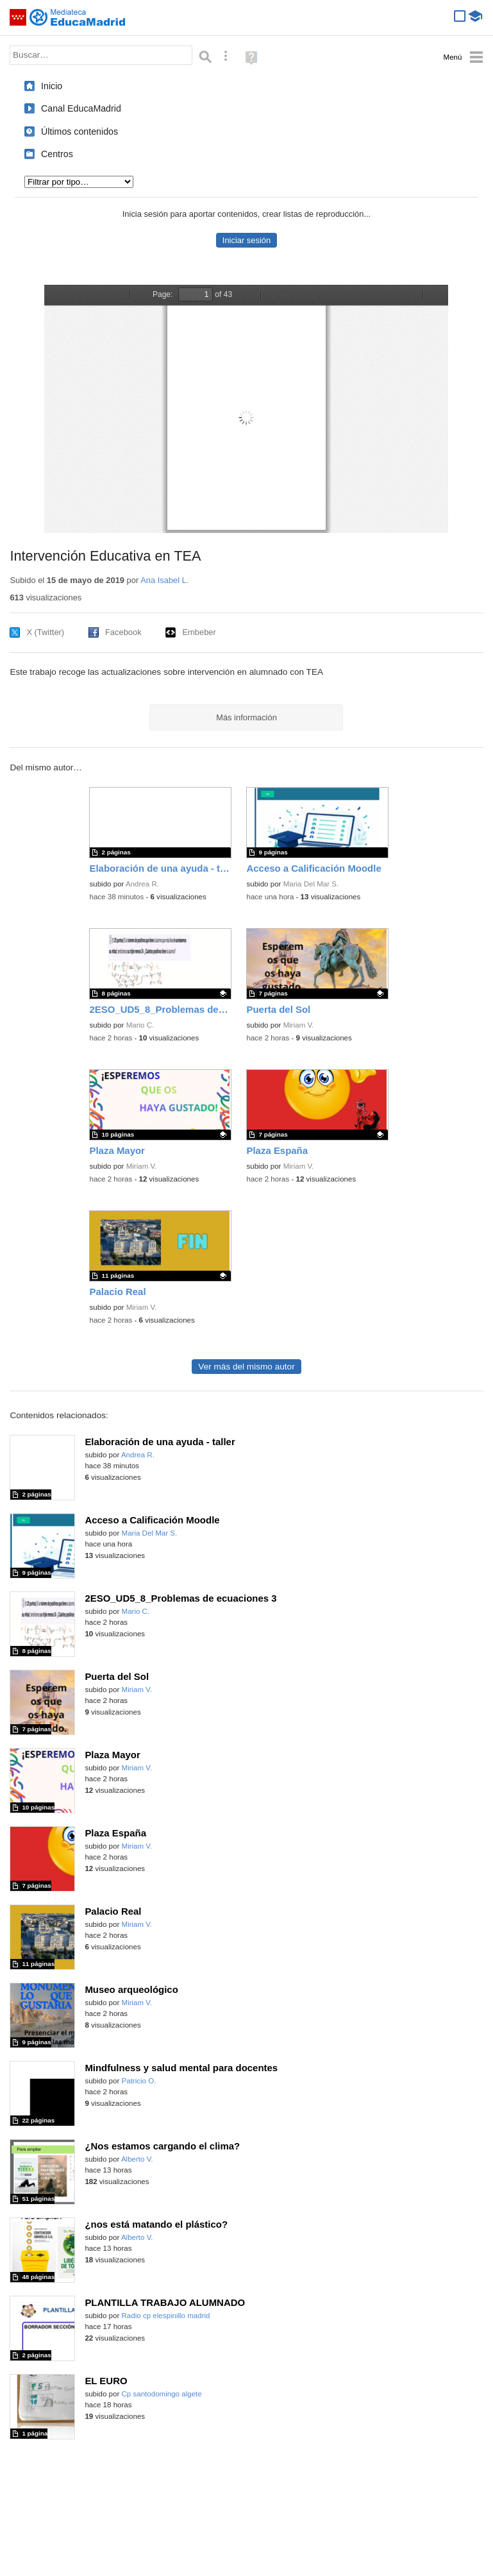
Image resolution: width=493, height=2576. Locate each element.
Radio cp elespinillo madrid (166, 2315)
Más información (246, 717)
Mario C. (140, 1025)
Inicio (51, 86)
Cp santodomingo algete (162, 2394)
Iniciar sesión (246, 240)
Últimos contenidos (79, 131)
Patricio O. (139, 2081)
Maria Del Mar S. (311, 884)
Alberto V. (137, 2159)
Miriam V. (298, 1025)
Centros (57, 154)
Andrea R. (142, 884)
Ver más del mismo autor (246, 1366)
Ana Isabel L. (164, 580)
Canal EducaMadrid (81, 108)
